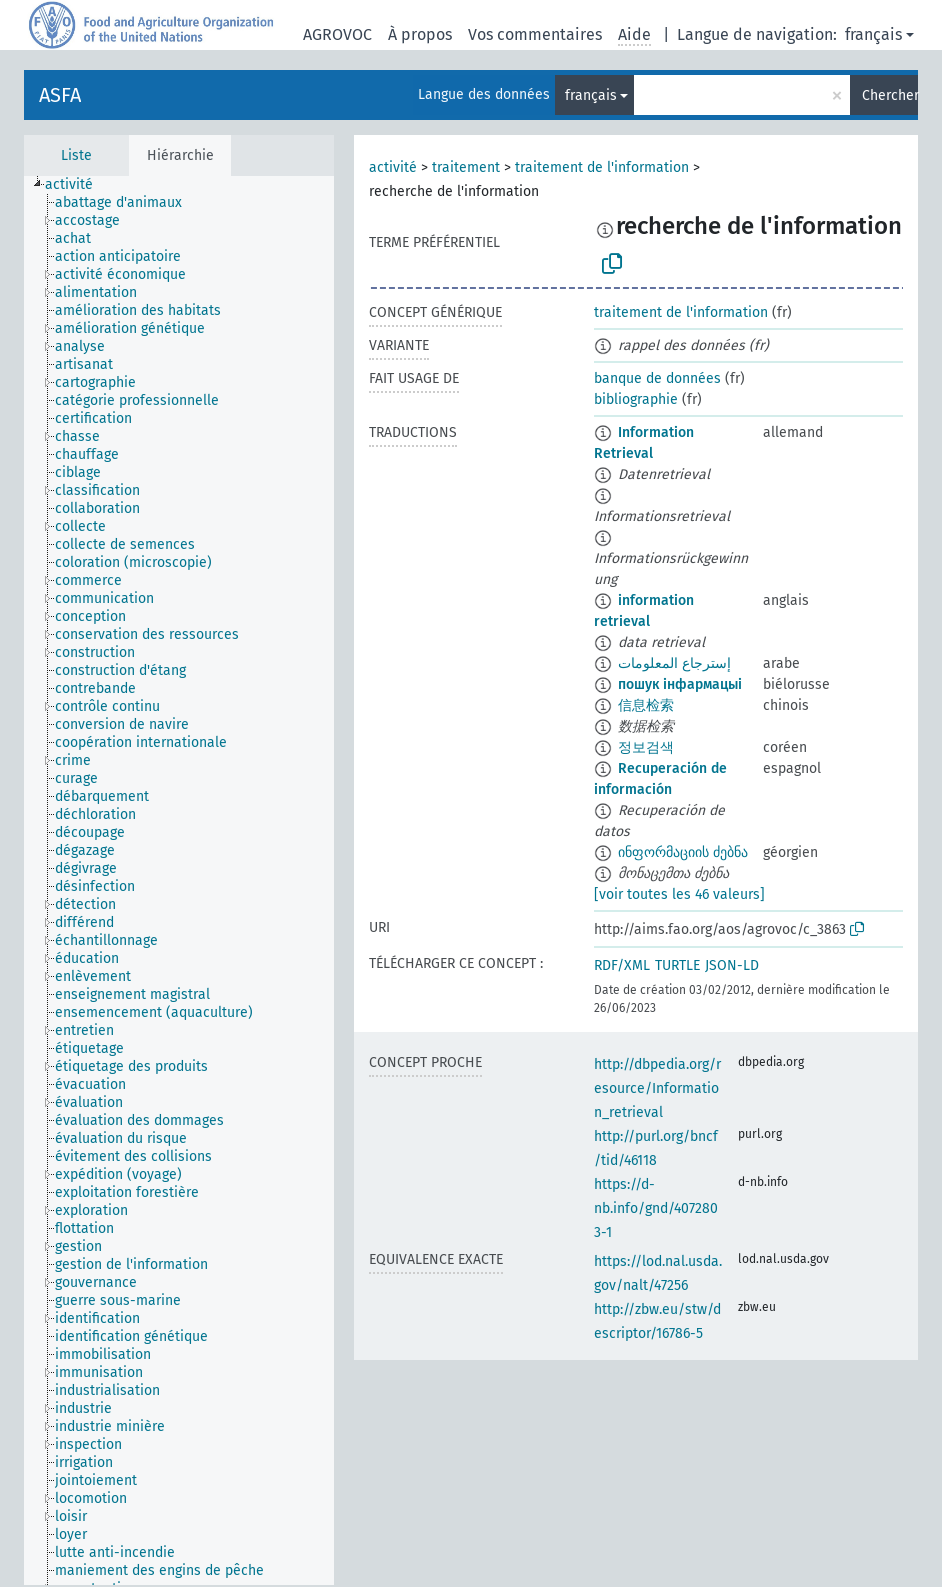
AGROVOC (337, 34)
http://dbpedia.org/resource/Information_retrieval (657, 1088)
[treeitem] (77, 185)
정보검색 (646, 747)
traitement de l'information (602, 167)
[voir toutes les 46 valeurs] (679, 894)
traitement (466, 167)
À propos (420, 34)
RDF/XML (622, 965)
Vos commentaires (535, 34)
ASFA (60, 95)
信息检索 (646, 705)
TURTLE (677, 965)
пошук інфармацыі (680, 684)
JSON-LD (732, 965)
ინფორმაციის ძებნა (683, 852)
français (873, 34)
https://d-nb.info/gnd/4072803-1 (656, 1208)
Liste (76, 155)
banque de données (657, 378)
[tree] (179, 880)
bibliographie (636, 399)
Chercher (890, 95)
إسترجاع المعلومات (674, 663)
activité (393, 167)
